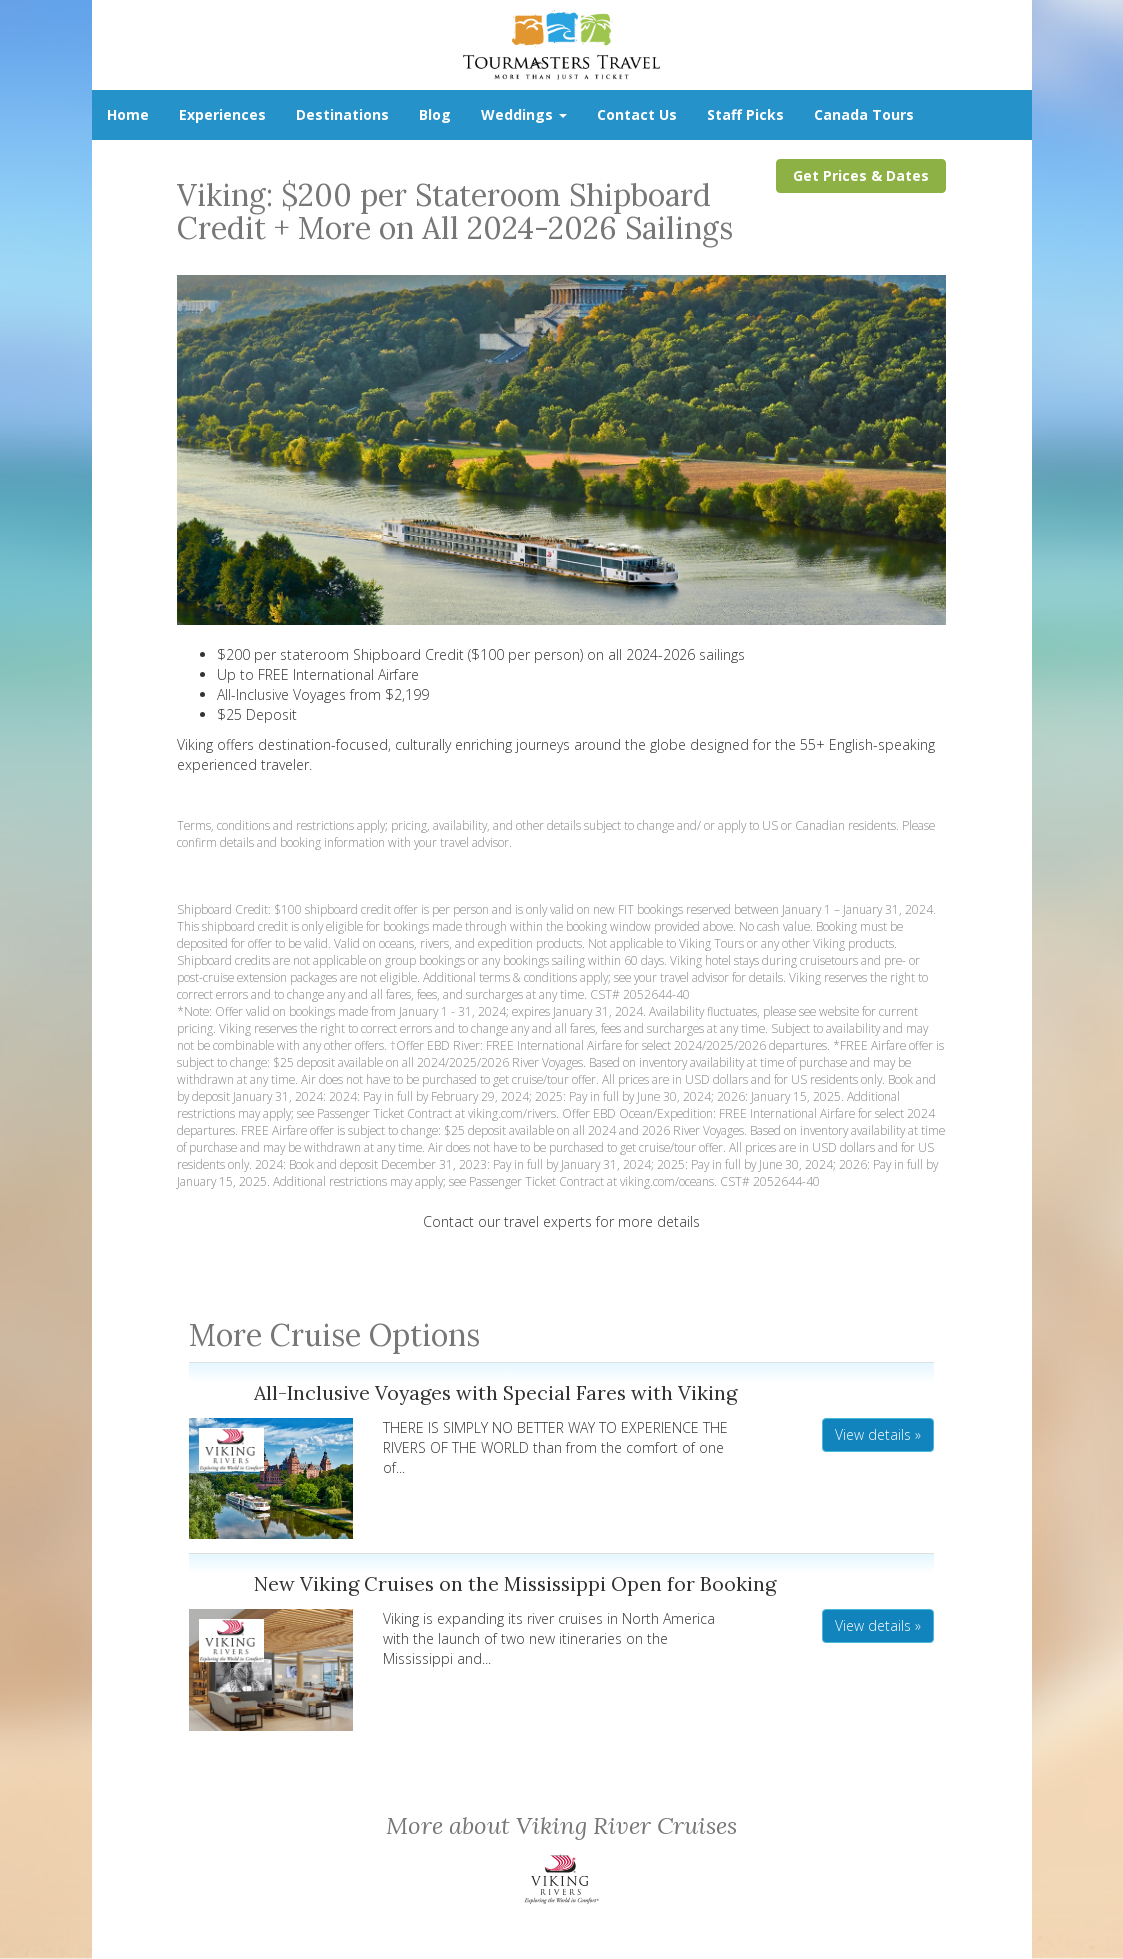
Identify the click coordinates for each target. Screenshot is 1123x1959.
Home (128, 114)
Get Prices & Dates (861, 175)
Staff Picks (745, 114)
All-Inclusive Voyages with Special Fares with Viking (495, 1392)
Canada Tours (864, 114)
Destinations (342, 114)
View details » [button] (878, 1434)
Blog (435, 114)
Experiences (222, 114)
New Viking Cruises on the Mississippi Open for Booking (515, 1583)
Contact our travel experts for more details (561, 1221)
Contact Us (637, 114)
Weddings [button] (524, 114)
